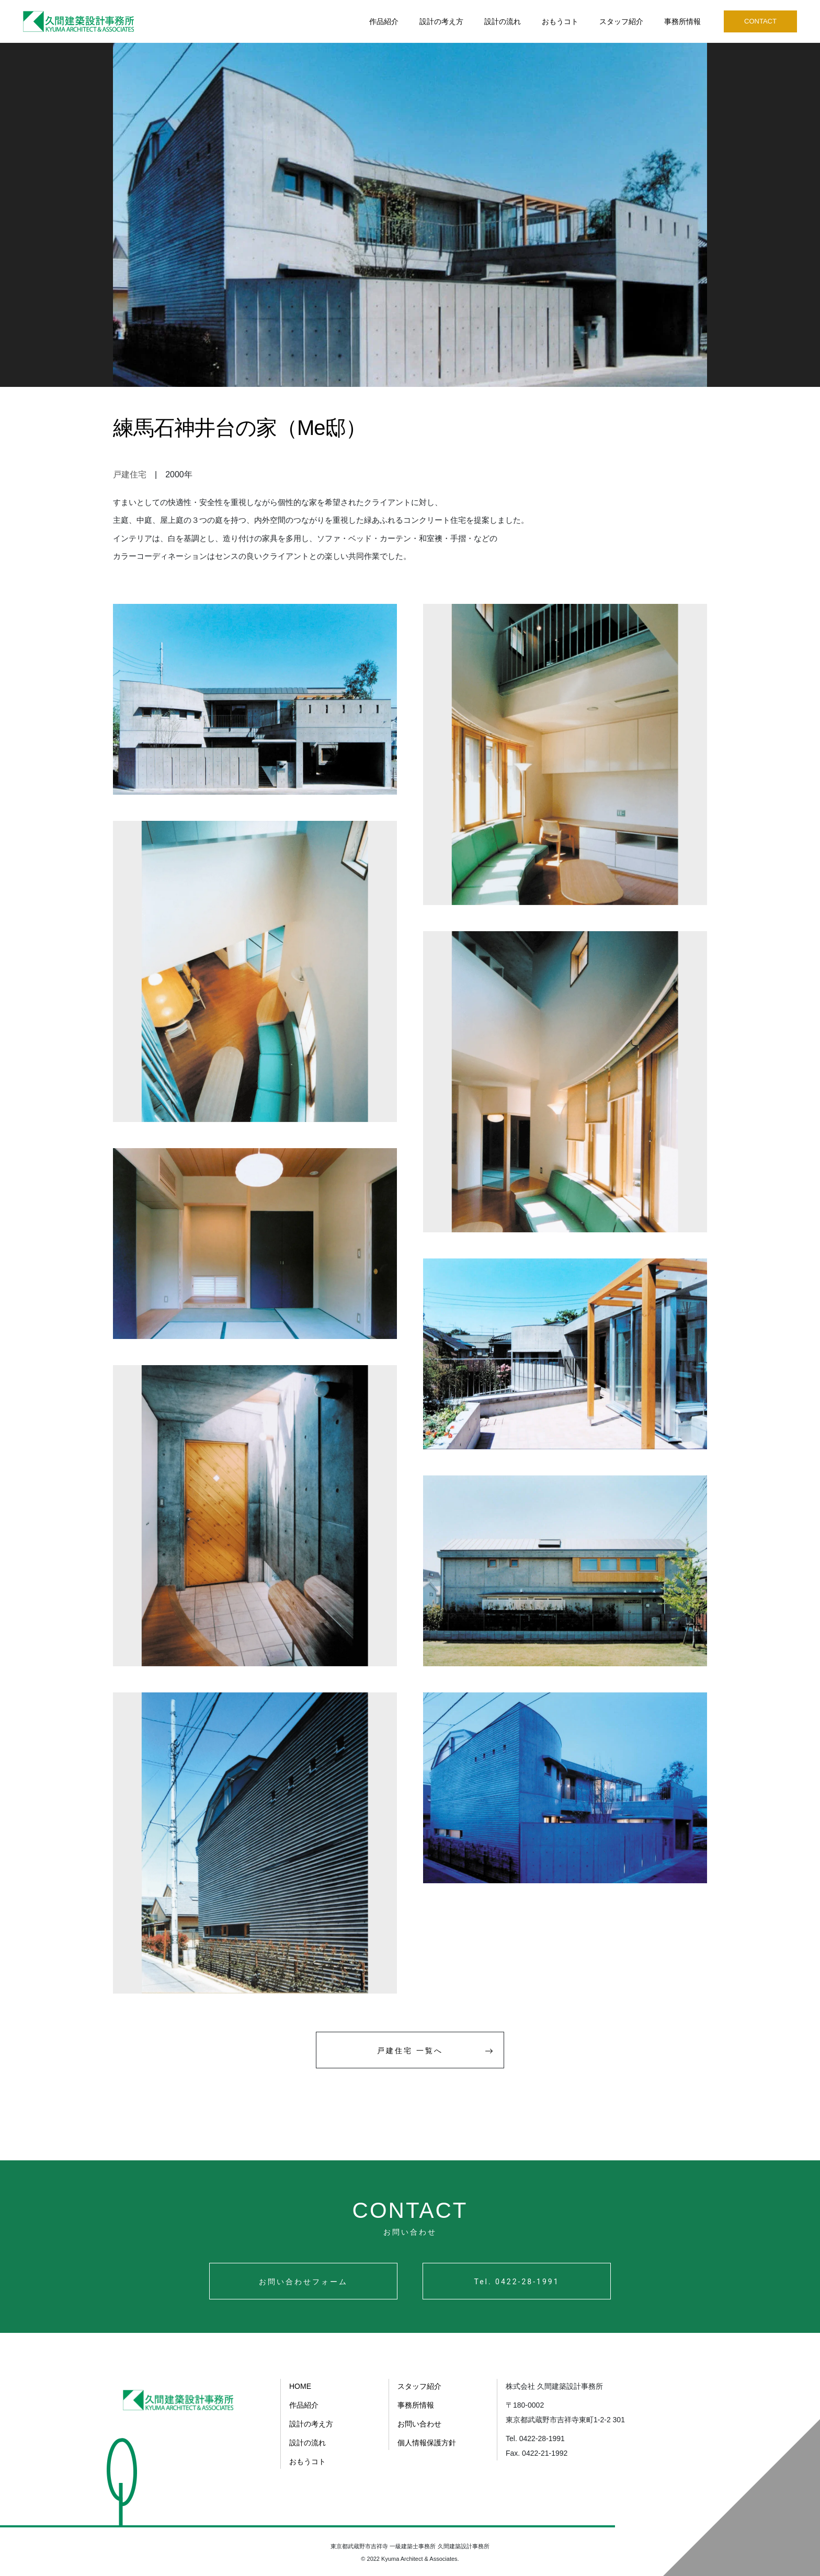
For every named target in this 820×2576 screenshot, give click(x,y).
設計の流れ (502, 21)
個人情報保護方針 (426, 2442)
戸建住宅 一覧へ (435, 2050)
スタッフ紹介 (621, 21)
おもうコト (560, 21)
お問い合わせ (419, 2424)
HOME (300, 2386)
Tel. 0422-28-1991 (516, 2281)
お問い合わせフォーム (303, 2281)
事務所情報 (682, 21)
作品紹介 (383, 21)
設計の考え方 (441, 21)
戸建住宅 (129, 474)
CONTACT (760, 21)
